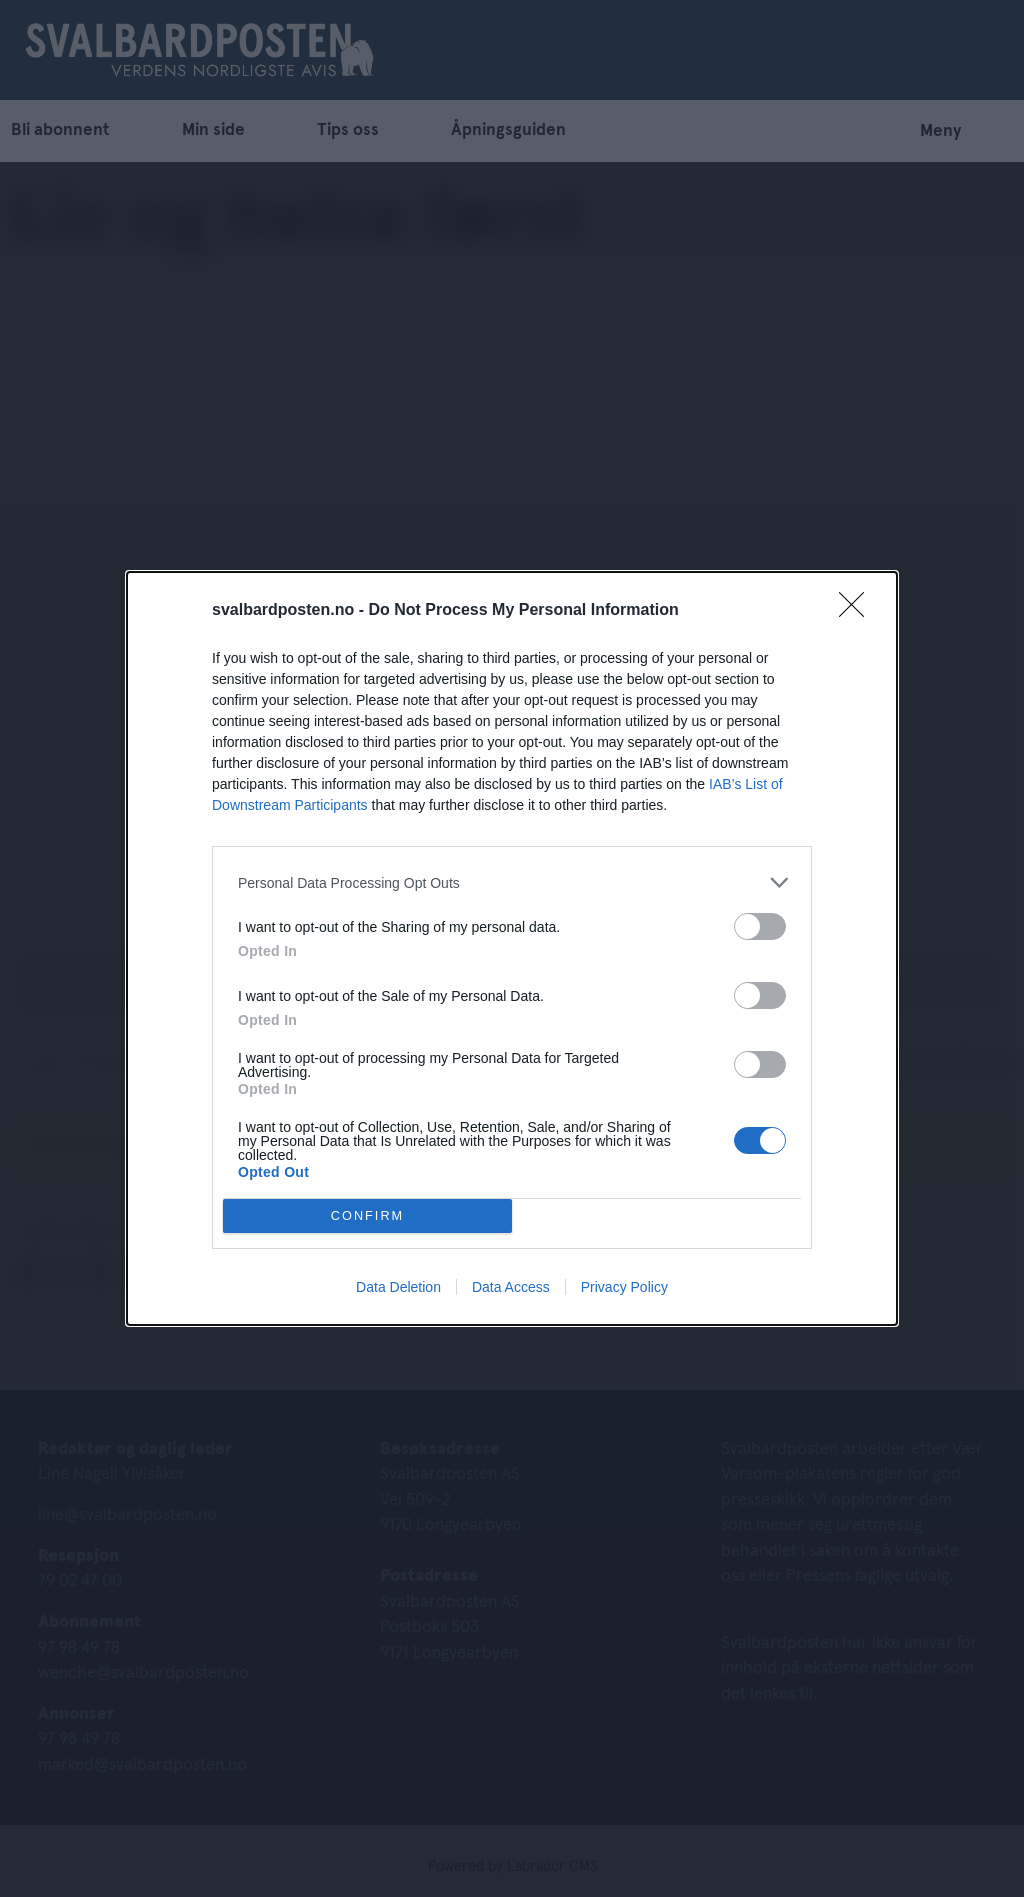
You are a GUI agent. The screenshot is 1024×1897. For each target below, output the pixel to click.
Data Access (511, 1287)
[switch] (760, 926)
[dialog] (512, 948)
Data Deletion (398, 1287)
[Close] (858, 611)
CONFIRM (367, 1216)
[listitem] (512, 882)
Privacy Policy (624, 1287)
